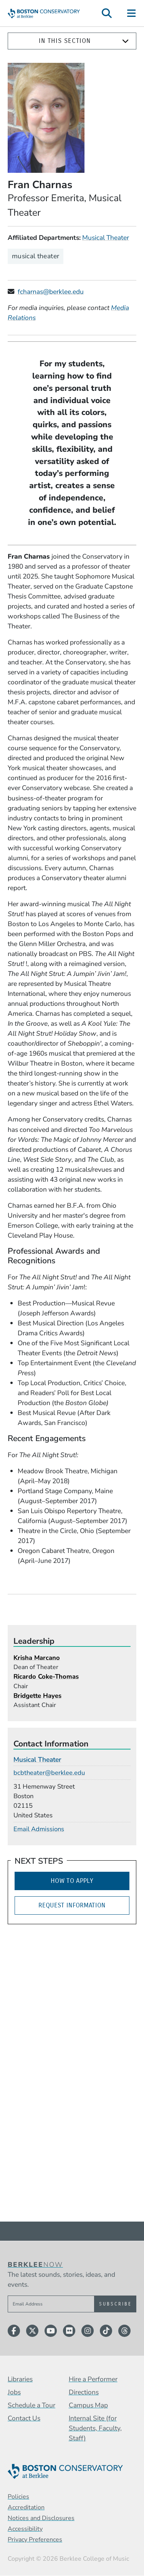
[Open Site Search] (106, 13)
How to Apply (72, 1881)
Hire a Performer (93, 2379)
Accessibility (25, 2529)
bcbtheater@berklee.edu (49, 1772)
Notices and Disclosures (41, 2518)
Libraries (20, 2379)
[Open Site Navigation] (132, 13)
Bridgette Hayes (37, 1695)
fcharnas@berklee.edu (51, 291)
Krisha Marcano (36, 1657)
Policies (18, 2496)
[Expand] (125, 41)
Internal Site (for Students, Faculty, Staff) (95, 2428)
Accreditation (26, 2507)
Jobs (14, 2392)
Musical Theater (105, 237)
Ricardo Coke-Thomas (46, 1676)
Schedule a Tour (31, 2405)
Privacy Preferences (35, 2539)
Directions (84, 2392)
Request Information (72, 1905)
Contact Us (24, 2418)
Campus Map (88, 2405)
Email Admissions (38, 1829)
